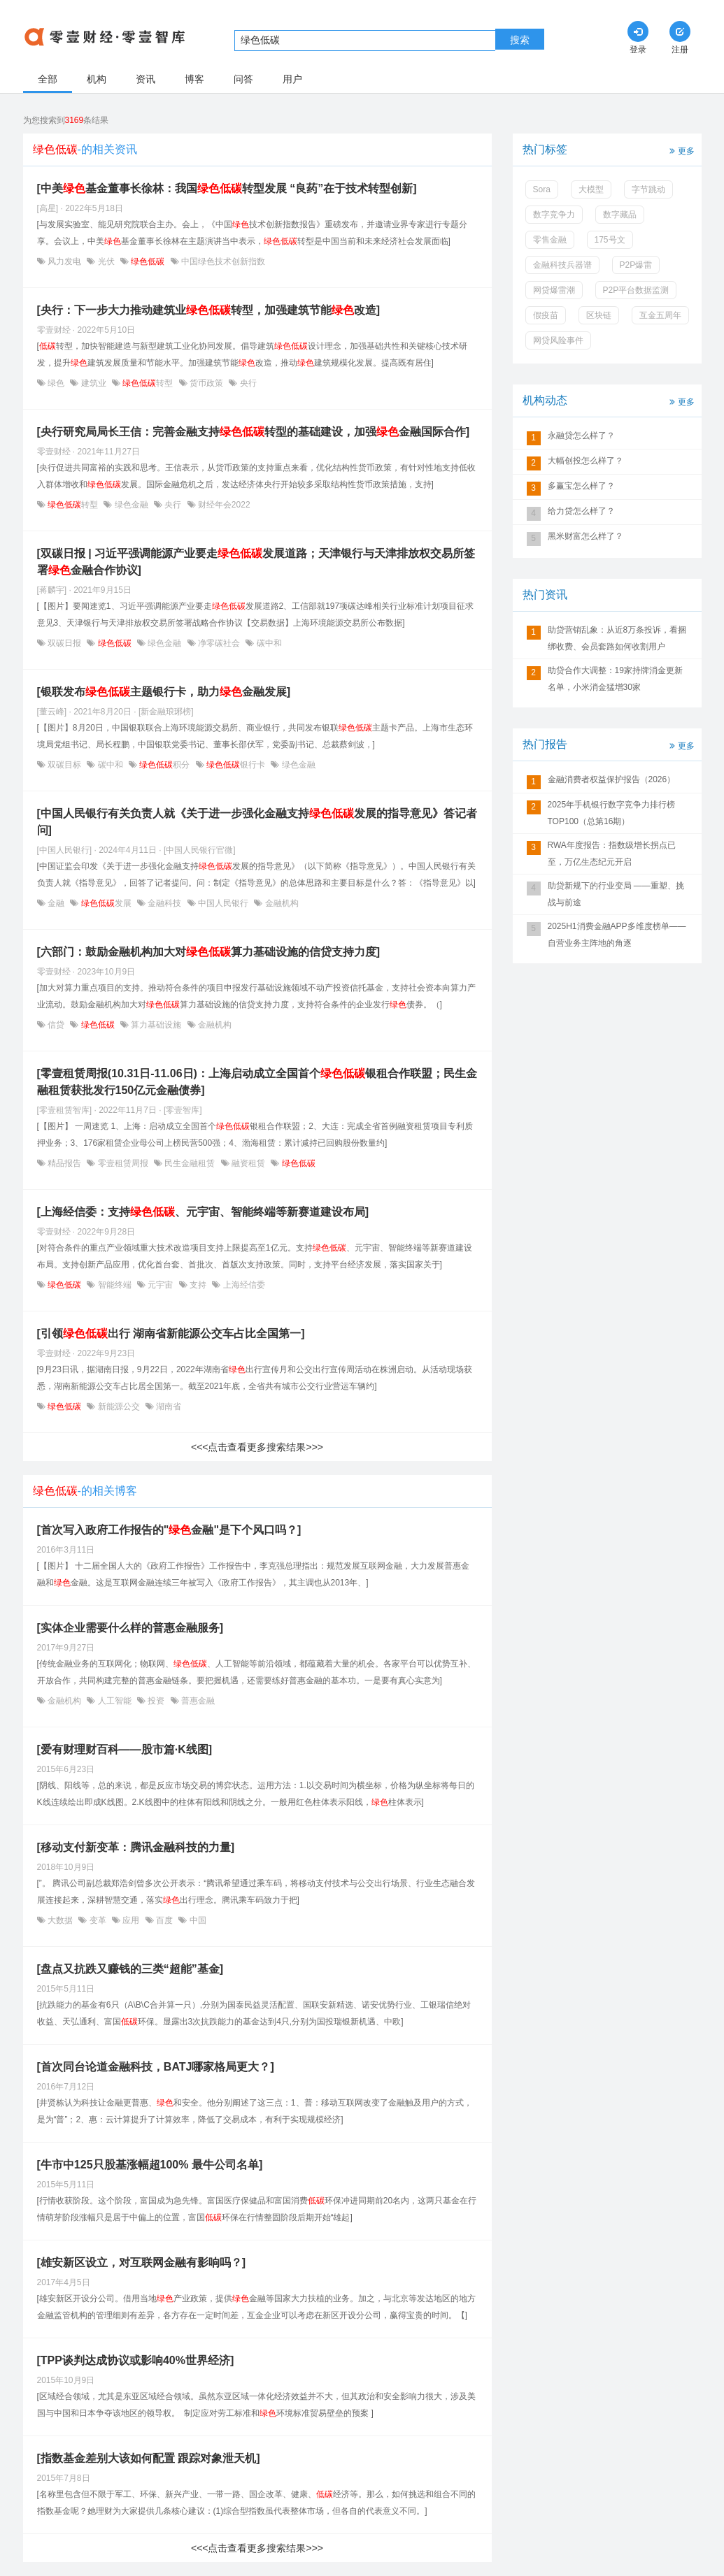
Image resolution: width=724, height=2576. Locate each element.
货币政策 (206, 383)
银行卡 (236, 765)
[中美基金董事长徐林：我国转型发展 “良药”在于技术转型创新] (227, 188)
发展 (106, 903)
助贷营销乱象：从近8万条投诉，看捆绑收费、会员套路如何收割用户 (617, 638)
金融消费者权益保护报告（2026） (612, 779)
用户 (292, 79)
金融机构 (280, 903)
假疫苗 (545, 315)
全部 (47, 79)
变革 (97, 1920)
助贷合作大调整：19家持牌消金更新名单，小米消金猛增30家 (615, 678)
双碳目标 (64, 765)
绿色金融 (131, 505)
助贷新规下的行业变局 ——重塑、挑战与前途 (616, 894)
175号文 (610, 240)
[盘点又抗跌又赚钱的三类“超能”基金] (130, 1969)
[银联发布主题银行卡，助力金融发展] (164, 692)
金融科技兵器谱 (562, 265)
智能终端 (114, 1285)
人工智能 (114, 1701)
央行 (246, 383)
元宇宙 (160, 1285)
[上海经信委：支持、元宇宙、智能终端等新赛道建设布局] (203, 1212)
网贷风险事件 (558, 340)
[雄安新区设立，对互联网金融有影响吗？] (141, 2262)
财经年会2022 (223, 505)
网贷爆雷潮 (554, 290)
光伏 (106, 261)
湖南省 (167, 1406)
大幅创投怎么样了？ (585, 461)
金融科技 (164, 903)
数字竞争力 (554, 215)
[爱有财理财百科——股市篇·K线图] (125, 1749)
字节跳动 (648, 189)
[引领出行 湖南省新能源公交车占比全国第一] (171, 1333)
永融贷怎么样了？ (581, 435)
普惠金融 (197, 1701)
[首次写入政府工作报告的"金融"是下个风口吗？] (169, 1530)
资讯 (145, 79)
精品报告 (64, 1163)
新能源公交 (118, 1406)
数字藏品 (620, 215)
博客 (194, 79)
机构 (96, 79)
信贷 (56, 1025)
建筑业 (93, 383)
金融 (56, 903)
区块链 (598, 315)
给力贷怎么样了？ (581, 511)
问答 (243, 79)
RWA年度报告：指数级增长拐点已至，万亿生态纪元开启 (612, 853)
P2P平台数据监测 (636, 290)
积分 (164, 765)
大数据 (60, 1920)
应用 (131, 1920)
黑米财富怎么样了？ (585, 536)
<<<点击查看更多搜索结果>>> (257, 1447)
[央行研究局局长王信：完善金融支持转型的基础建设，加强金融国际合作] (253, 432)
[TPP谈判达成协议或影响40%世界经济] (135, 2360)
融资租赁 (248, 1163)
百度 (165, 1920)
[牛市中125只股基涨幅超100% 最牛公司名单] (150, 2165)
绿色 (56, 383)
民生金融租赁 (190, 1163)
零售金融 (550, 240)
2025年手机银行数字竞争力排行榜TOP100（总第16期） (612, 813)
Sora (542, 189)
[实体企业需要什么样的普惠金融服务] (130, 1628)
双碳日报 (64, 643)
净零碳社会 (219, 643)
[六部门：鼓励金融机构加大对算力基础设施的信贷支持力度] (209, 952)
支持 (198, 1285)
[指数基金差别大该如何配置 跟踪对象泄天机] (148, 2458)
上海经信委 (242, 1285)
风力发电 (64, 261)
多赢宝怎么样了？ (581, 486)
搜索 (520, 39)
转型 (148, 383)
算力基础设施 (156, 1025)
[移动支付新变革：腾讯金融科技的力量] (136, 1847)
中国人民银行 (223, 903)
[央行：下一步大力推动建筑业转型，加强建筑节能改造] (209, 310)
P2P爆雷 (636, 265)
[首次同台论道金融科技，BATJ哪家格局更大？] (155, 2067)
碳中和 (267, 643)
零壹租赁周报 (122, 1163)
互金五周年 (660, 315)
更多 (681, 150)
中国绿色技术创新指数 (222, 261)
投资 (156, 1701)
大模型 (591, 189)
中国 (196, 1920)
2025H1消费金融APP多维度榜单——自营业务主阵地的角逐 (617, 934)
